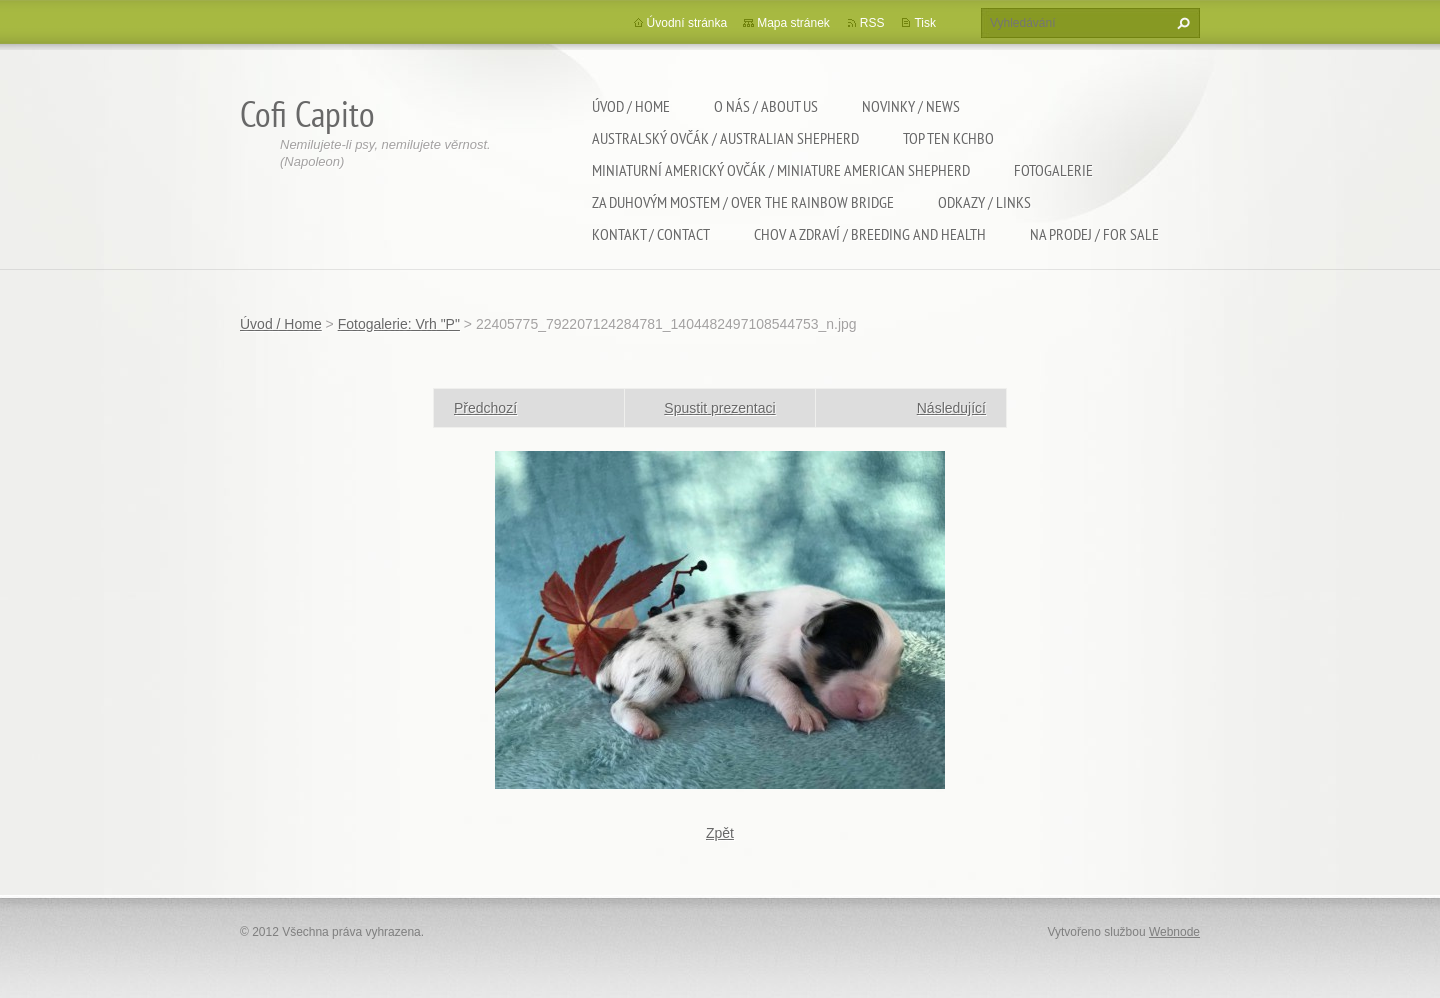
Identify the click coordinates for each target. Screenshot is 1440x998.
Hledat (1181, 23)
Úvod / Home (631, 106)
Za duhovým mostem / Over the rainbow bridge (743, 202)
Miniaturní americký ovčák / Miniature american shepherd (781, 170)
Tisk (925, 23)
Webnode (1174, 932)
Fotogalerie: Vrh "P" (399, 324)
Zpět (720, 833)
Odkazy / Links (984, 202)
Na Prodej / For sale (1094, 234)
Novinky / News (911, 106)
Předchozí (485, 408)
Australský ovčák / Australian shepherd (725, 138)
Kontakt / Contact (651, 234)
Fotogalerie (1053, 170)
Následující (951, 408)
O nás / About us (766, 106)
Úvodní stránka (687, 23)
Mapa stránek (793, 23)
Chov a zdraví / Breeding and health (870, 234)
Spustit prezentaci (719, 408)
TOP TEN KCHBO (948, 138)
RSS (872, 23)
